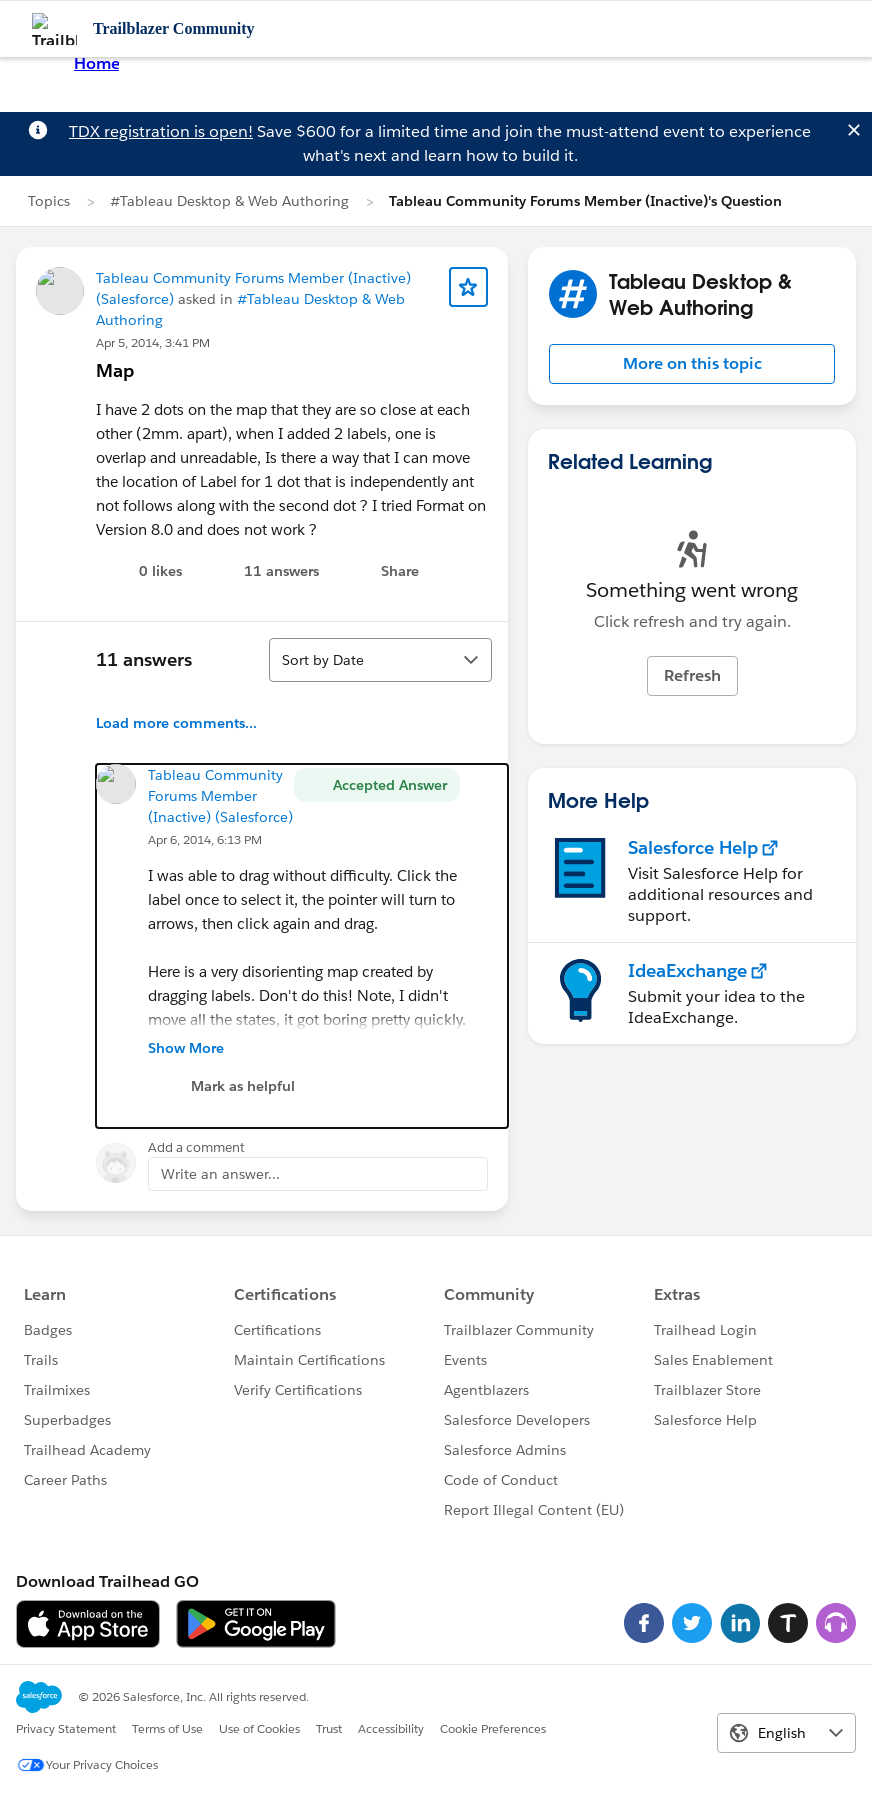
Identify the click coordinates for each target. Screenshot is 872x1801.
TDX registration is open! (161, 131)
